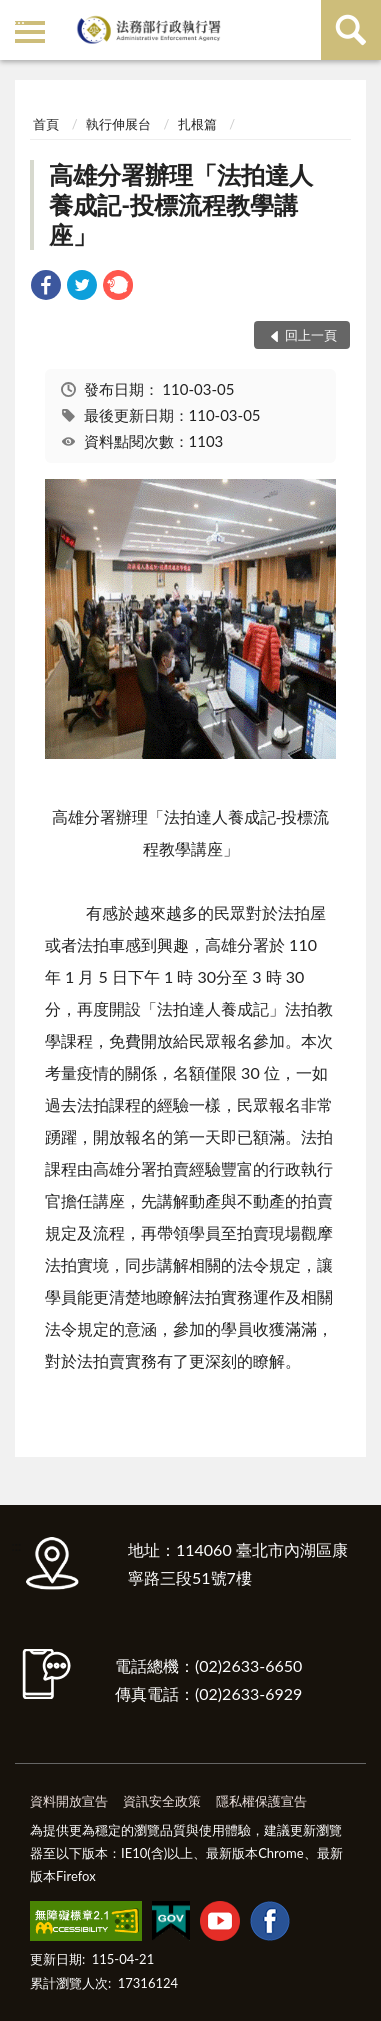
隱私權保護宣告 (261, 1801)
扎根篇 (197, 124)
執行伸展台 (118, 124)
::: (19, 17)
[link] (46, 287)
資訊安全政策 (162, 1801)
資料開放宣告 (69, 1801)
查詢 (351, 30)
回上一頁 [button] (311, 335)
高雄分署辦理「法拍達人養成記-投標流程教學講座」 (181, 204)
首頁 (46, 124)
